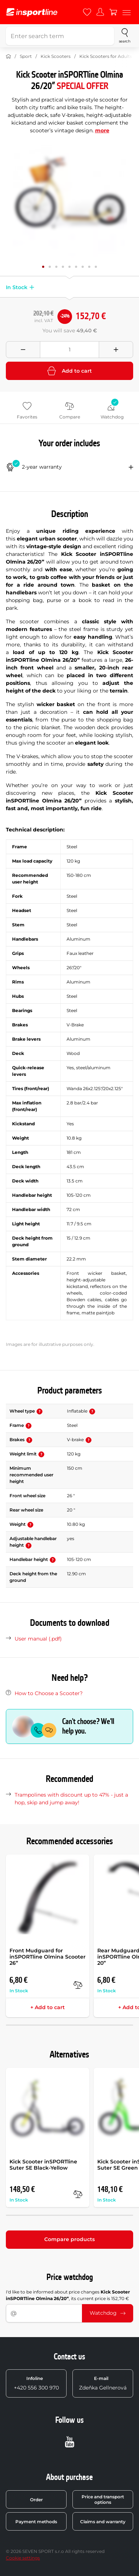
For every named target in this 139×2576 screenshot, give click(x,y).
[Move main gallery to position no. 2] (56, 267)
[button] (30, 287)
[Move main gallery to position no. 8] (96, 267)
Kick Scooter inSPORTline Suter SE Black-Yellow (43, 2164)
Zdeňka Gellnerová (103, 2383)
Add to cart (69, 370)
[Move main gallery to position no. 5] (76, 267)
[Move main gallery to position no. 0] (43, 267)
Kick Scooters (56, 56)
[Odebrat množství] (23, 349)
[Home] (8, 56)
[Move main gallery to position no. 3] (63, 267)
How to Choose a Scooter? (49, 1693)
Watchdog (107, 2313)
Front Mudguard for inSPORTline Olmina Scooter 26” (48, 1956)
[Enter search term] (60, 36)
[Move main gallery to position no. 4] (69, 267)
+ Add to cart (47, 2007)
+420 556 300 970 (36, 2383)
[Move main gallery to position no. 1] (50, 267)
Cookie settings (23, 2558)
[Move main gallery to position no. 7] (89, 267)
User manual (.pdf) (38, 1638)
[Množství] (69, 349)
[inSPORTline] (32, 12)
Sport (26, 56)
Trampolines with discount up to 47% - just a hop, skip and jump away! (71, 1798)
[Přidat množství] (116, 349)
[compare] (78, 1985)
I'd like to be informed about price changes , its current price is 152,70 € (68, 2295)
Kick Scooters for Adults (105, 56)
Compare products (69, 2239)
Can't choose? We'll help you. (88, 1726)
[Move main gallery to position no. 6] (83, 267)
